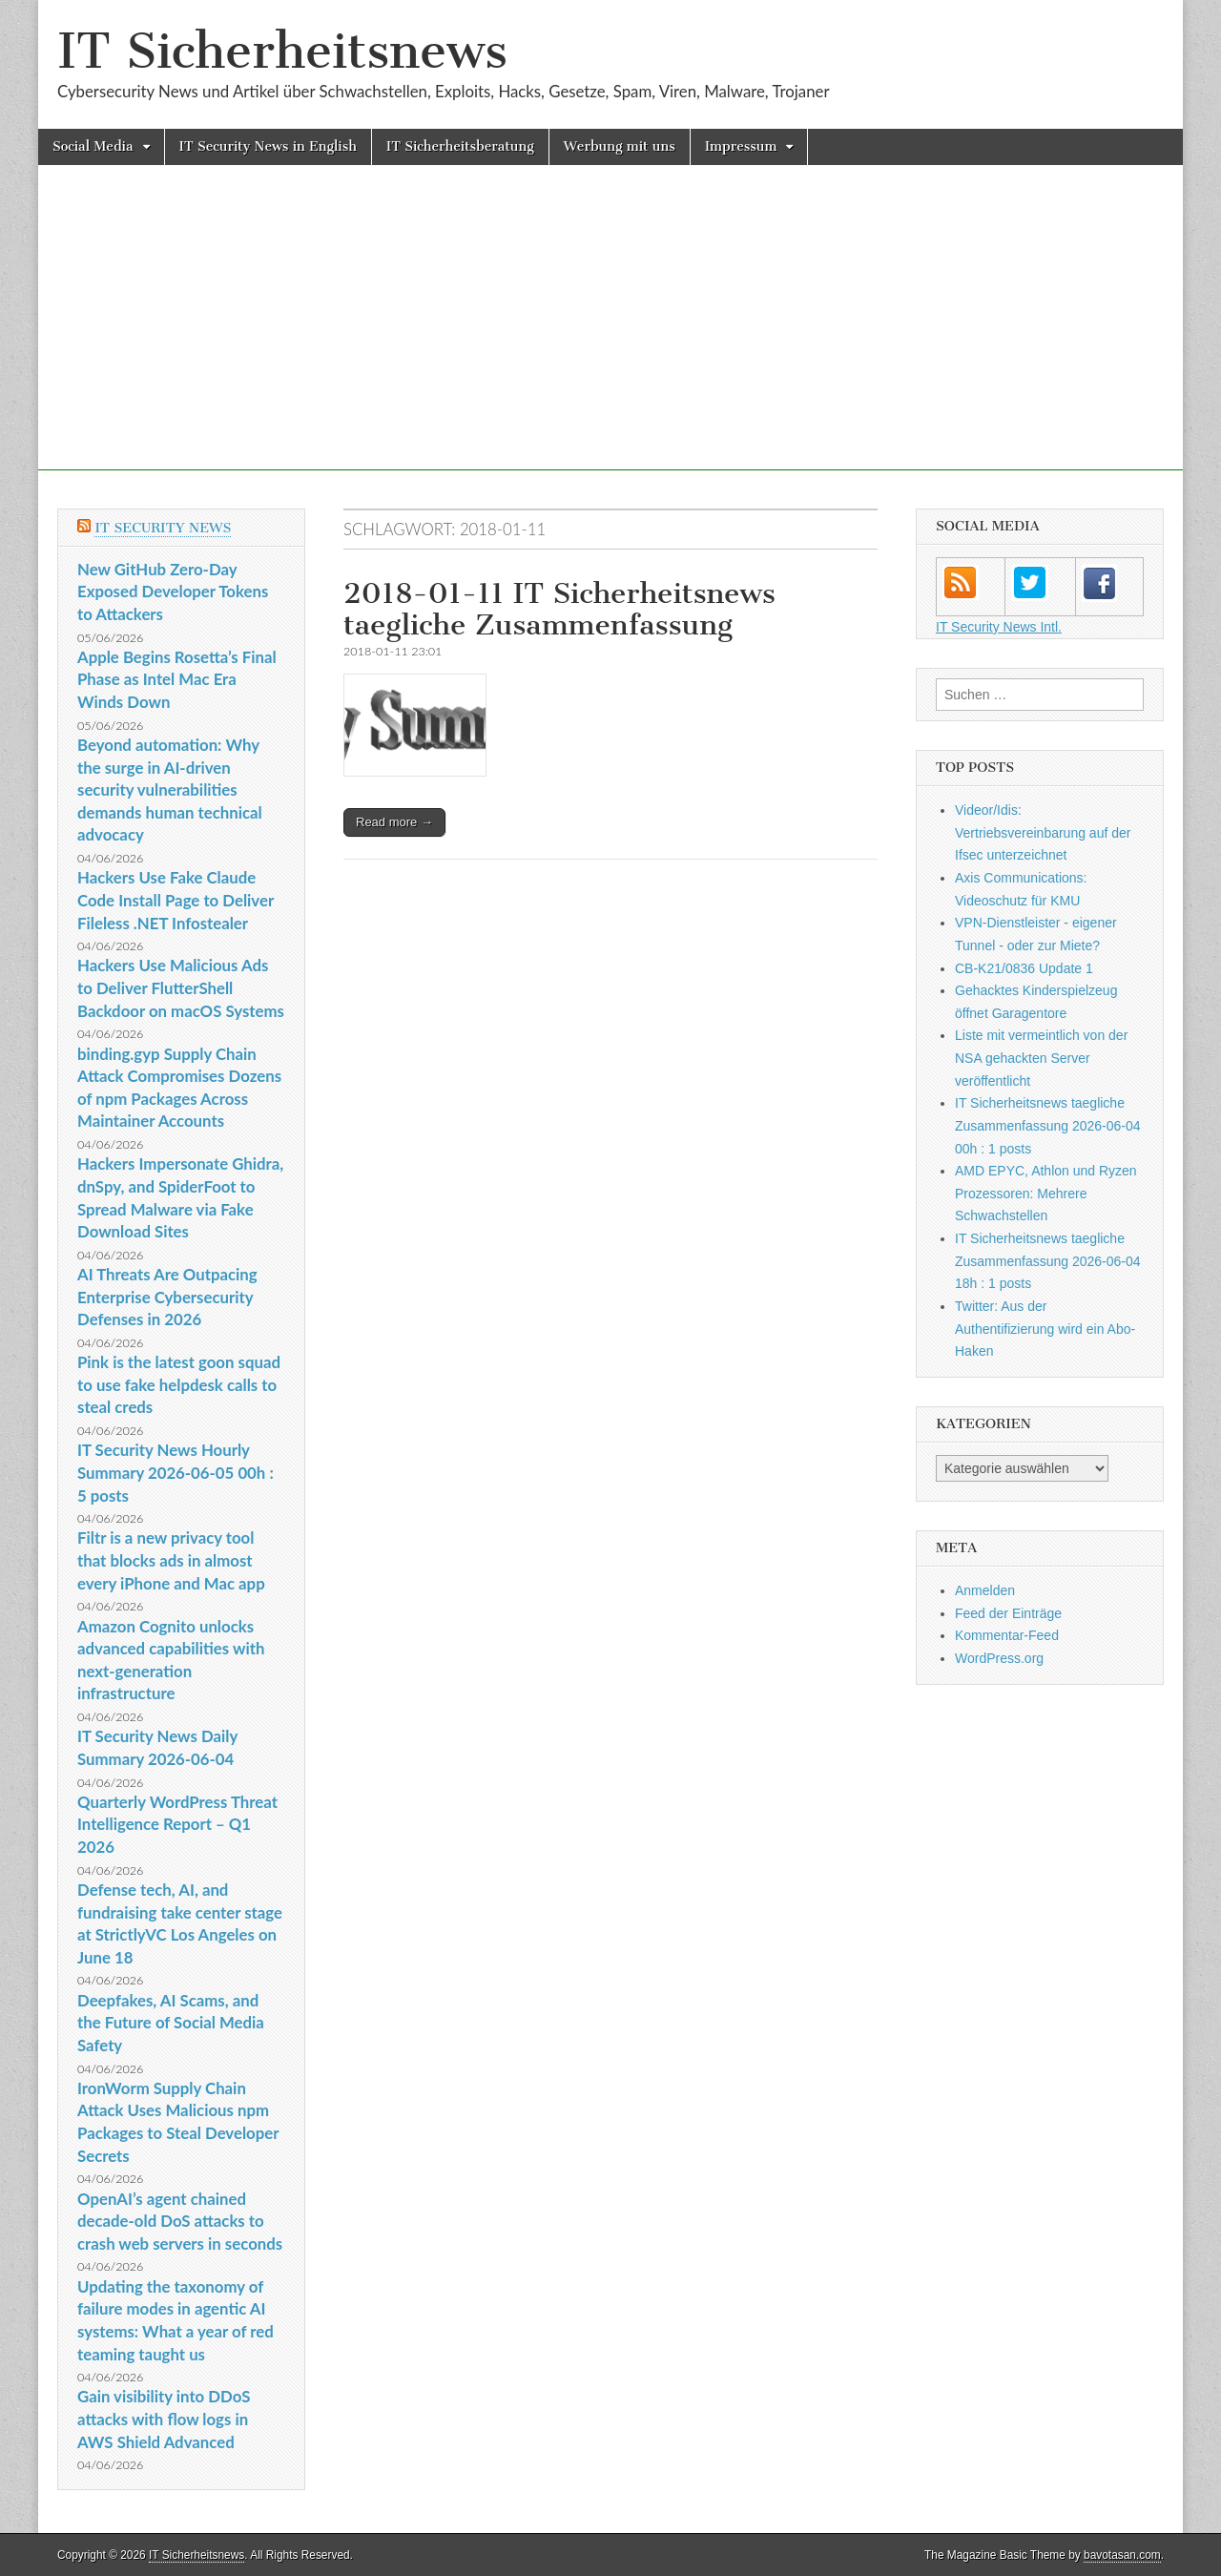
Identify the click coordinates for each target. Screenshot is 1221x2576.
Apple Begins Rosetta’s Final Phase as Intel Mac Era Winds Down (177, 679)
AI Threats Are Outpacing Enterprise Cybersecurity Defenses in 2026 (167, 1296)
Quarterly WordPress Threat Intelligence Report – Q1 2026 (177, 1824)
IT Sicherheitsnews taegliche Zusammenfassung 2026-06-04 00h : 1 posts (1048, 1125)
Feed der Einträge (1008, 1613)
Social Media (93, 146)
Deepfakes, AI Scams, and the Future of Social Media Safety (170, 2022)
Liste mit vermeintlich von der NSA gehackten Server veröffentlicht (1041, 1058)
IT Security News (162, 528)
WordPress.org (999, 1658)
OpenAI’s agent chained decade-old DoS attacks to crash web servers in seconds (179, 2221)
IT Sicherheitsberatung (460, 146)
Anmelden (985, 1590)
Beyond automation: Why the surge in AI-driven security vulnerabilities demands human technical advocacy (169, 790)
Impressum (741, 146)
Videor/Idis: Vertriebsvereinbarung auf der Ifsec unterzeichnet (1042, 832)
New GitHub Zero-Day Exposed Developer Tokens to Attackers (172, 591)
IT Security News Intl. (999, 626)
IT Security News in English (268, 146)
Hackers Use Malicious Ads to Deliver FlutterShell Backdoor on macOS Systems (180, 987)
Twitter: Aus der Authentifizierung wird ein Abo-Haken (1045, 1328)
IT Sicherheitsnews (282, 51)
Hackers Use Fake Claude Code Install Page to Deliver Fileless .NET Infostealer (175, 899)
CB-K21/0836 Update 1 (1024, 968)
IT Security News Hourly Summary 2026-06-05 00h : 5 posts (175, 1472)
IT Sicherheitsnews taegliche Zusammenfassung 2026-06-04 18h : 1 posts (1048, 1261)
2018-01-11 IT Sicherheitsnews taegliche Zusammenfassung (559, 609)
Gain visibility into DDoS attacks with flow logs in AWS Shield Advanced (163, 2418)
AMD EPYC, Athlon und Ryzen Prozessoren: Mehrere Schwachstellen (1046, 1193)
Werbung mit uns (619, 146)
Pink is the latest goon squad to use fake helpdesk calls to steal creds (178, 1384)
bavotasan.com (1122, 2555)
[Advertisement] (610, 336)
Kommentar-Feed (1007, 1635)
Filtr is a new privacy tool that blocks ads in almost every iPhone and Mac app (171, 1559)
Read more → (394, 822)
